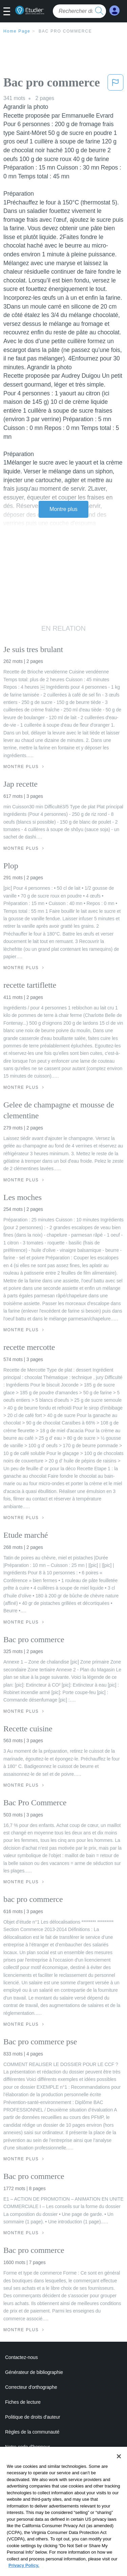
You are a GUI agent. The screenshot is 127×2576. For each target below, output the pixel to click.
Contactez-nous (21, 2357)
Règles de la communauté (32, 2432)
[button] (9, 11)
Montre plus (63, 509)
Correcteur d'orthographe (31, 2387)
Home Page (16, 31)
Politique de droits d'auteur (32, 2417)
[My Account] (114, 11)
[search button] (99, 11)
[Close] (118, 2464)
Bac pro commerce (65, 31)
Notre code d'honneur (27, 2447)
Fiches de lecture (23, 2402)
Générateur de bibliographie (34, 2372)
